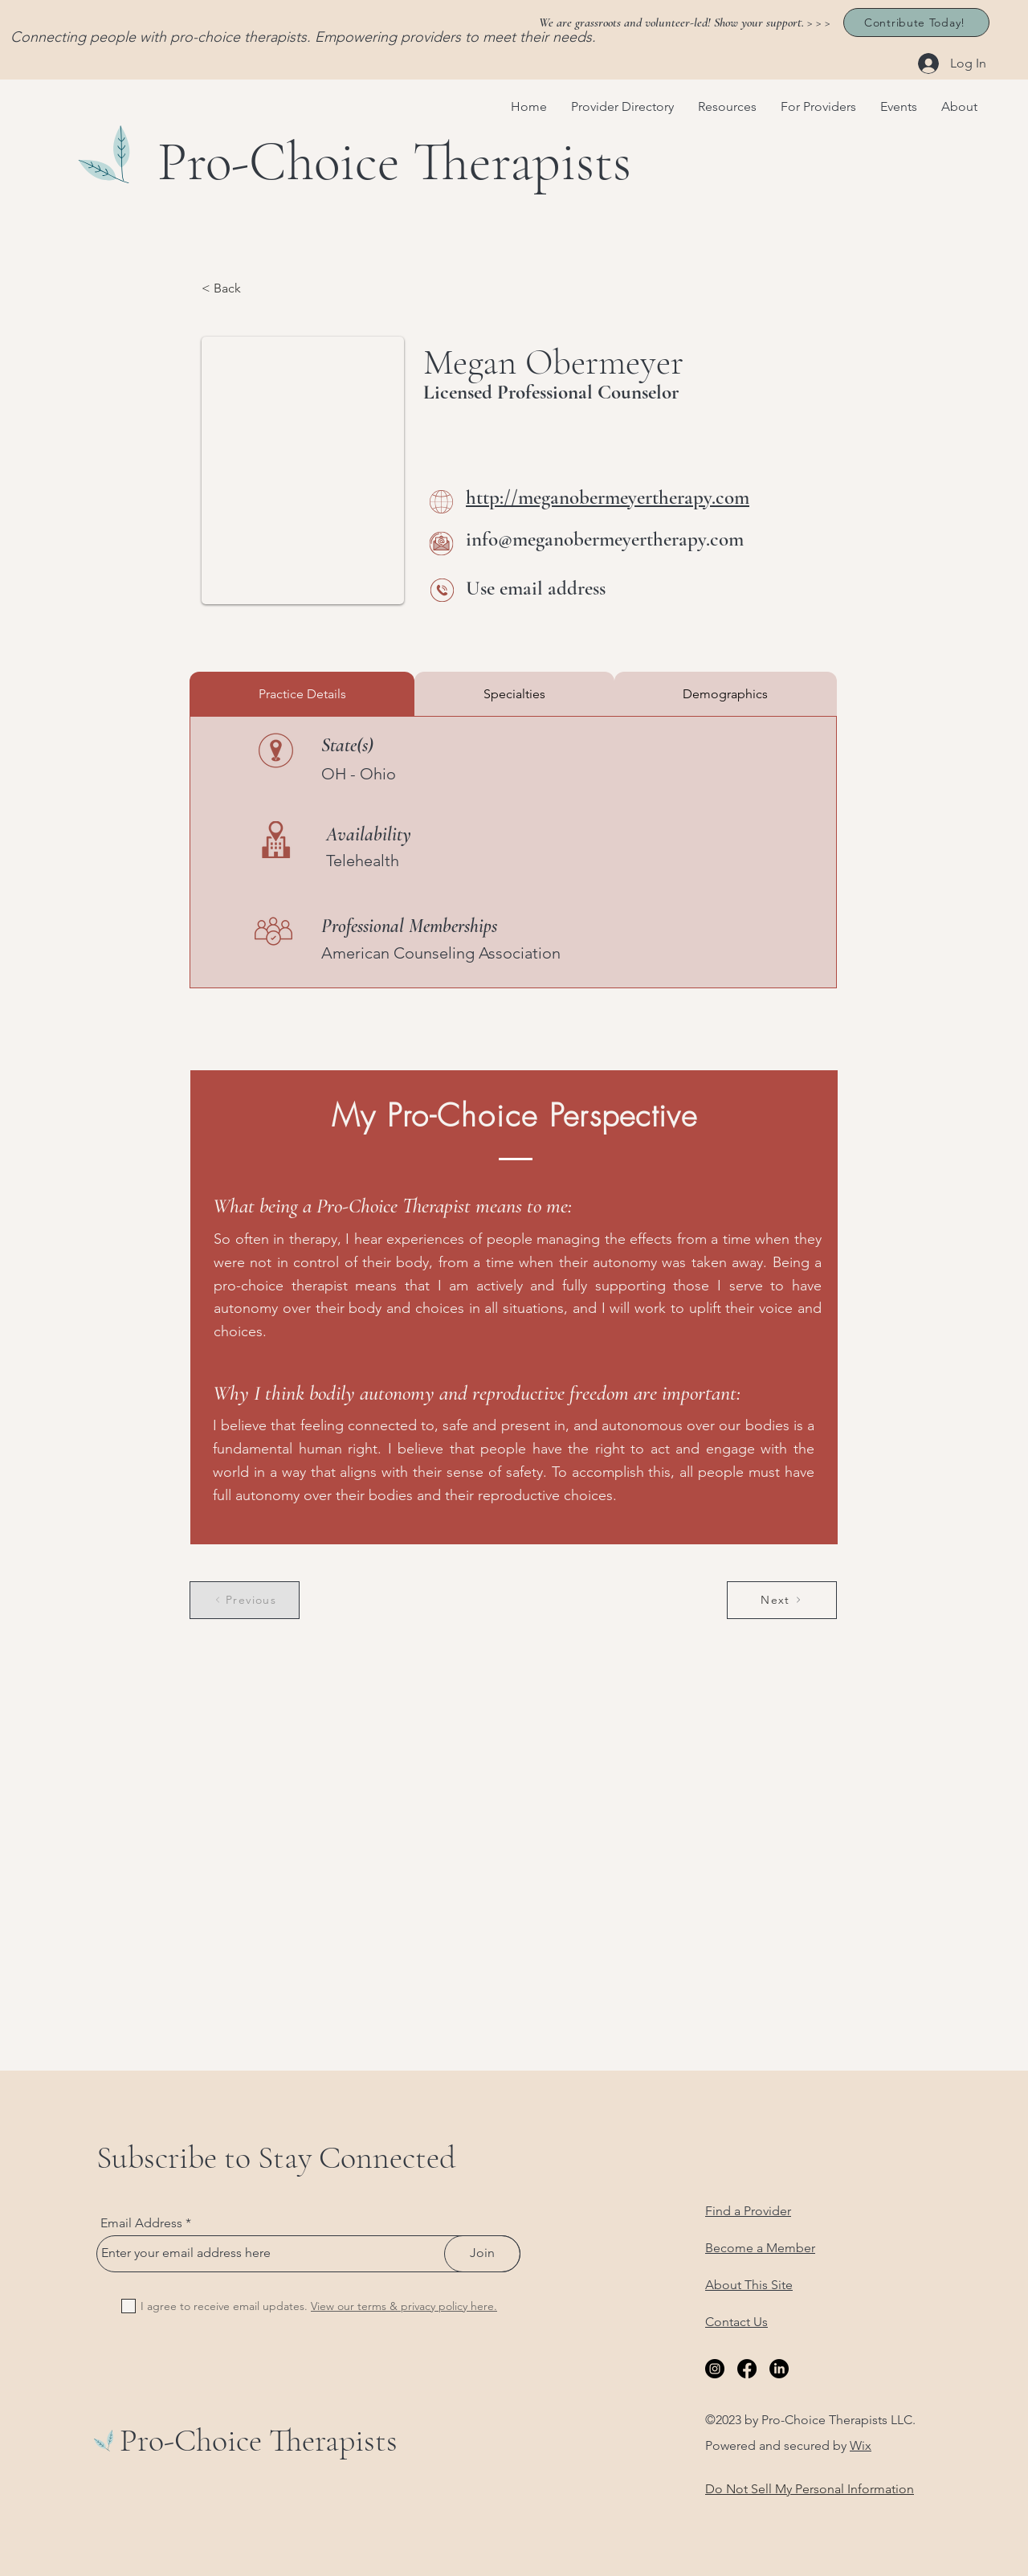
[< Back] (255, 289)
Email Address (141, 2223)
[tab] (302, 694)
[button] (727, 106)
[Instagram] (714, 2368)
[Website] (441, 502)
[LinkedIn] (779, 2368)
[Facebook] (747, 2368)
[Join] (482, 2253)
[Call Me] (442, 590)
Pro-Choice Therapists (259, 2440)
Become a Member (760, 2247)
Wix (860, 2445)
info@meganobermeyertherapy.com (605, 539)
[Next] (782, 1600)
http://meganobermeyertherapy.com (607, 497)
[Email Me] (440, 543)
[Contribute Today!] (916, 22)
